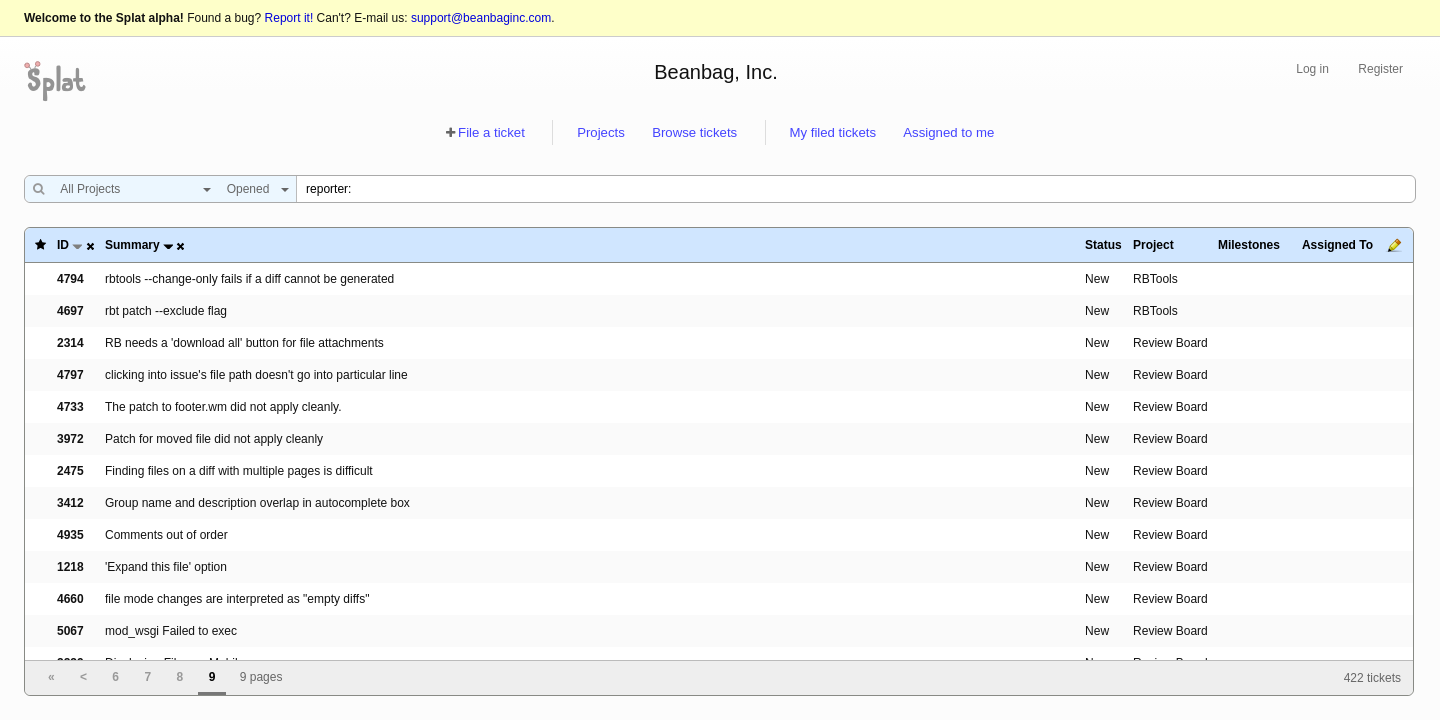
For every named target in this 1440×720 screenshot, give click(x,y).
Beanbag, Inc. (715, 72)
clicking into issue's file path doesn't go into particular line (256, 375)
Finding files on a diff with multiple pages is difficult (239, 471)
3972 (70, 439)
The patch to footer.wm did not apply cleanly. (223, 407)
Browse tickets (694, 132)
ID (63, 245)
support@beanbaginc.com (481, 18)
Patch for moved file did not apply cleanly (214, 439)
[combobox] (130, 189)
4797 (70, 375)
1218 (70, 567)
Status (1103, 245)
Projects (601, 132)
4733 (70, 407)
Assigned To (1337, 245)
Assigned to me (948, 132)
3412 (70, 503)
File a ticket (491, 132)
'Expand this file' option (166, 567)
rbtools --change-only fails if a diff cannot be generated (249, 279)
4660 (70, 599)
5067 (70, 631)
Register (1380, 69)
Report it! (289, 18)
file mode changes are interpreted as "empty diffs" (237, 599)
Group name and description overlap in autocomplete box (257, 503)
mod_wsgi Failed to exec (171, 631)
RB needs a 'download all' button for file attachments (244, 343)
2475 (70, 471)
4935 (70, 535)
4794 (70, 279)
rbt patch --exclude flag (166, 311)
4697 (70, 311)
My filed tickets (833, 132)
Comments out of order (166, 535)
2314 (70, 343)
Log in (1312, 69)
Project (1153, 245)
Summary (132, 245)
